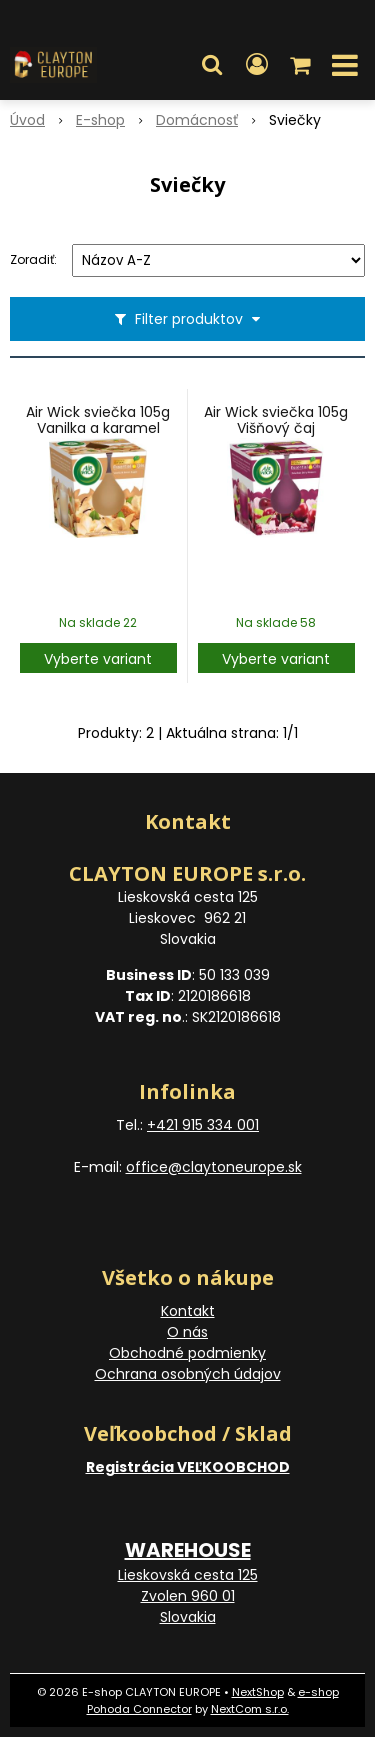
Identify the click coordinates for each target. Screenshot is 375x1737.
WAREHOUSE (188, 1550)
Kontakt (188, 1311)
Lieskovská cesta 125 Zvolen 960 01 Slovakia (188, 1596)
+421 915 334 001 (203, 1125)
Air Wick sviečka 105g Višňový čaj (276, 420)
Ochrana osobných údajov (188, 1374)
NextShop (258, 1692)
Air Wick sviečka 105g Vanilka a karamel (98, 420)
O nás (187, 1332)
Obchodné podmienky (187, 1353)
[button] (212, 65)
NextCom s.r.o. (250, 1709)
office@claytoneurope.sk (214, 1167)
